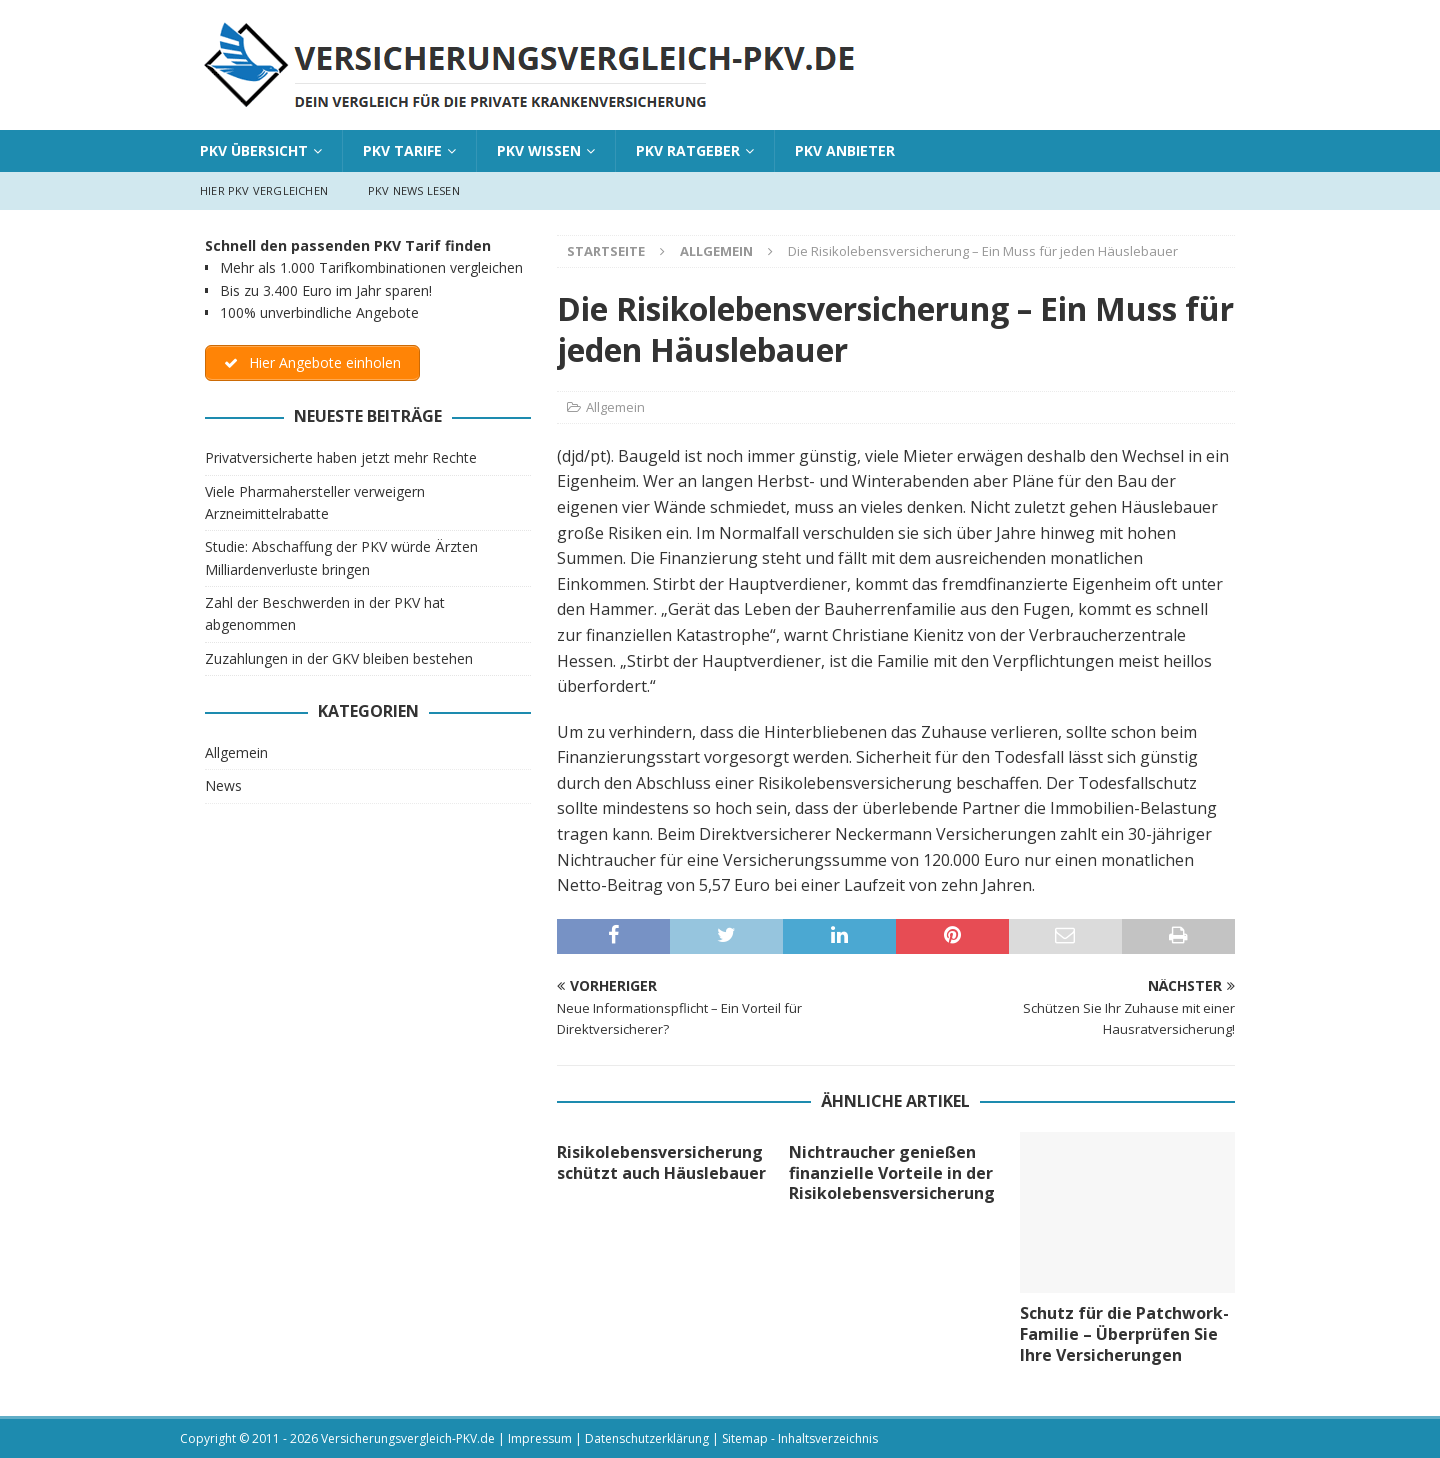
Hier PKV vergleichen (264, 190)
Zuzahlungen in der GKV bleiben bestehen (339, 658)
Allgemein (615, 407)
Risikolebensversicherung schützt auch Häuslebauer (661, 1162)
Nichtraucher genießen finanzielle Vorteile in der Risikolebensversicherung (892, 1173)
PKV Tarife (402, 150)
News (223, 786)
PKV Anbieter (845, 150)
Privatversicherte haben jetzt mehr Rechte (341, 457)
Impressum (540, 1438)
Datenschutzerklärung (647, 1438)
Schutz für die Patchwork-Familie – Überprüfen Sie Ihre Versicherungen (1124, 1334)
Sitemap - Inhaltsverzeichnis (800, 1438)
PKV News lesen (414, 190)
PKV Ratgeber (688, 150)
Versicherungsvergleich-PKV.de (408, 1438)
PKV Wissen (539, 150)
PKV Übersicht (254, 150)
